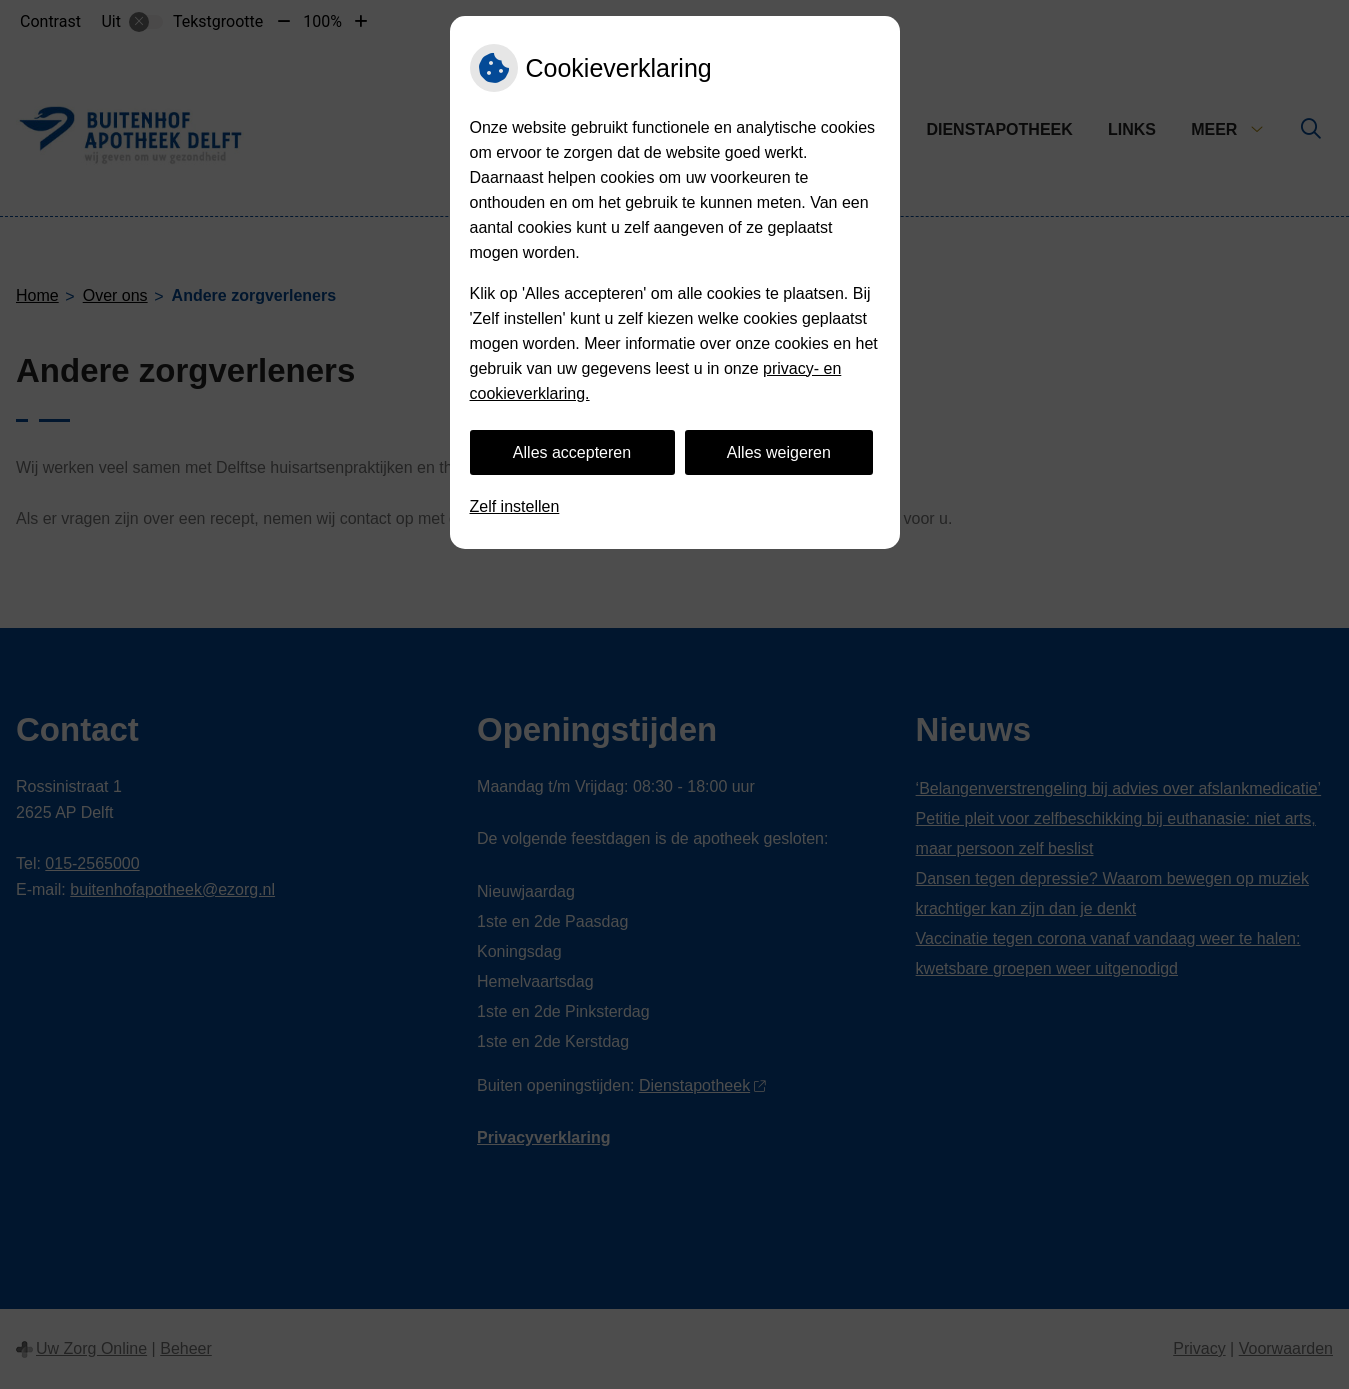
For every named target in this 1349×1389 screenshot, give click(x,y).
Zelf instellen (515, 506)
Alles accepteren (572, 452)
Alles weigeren (779, 452)
